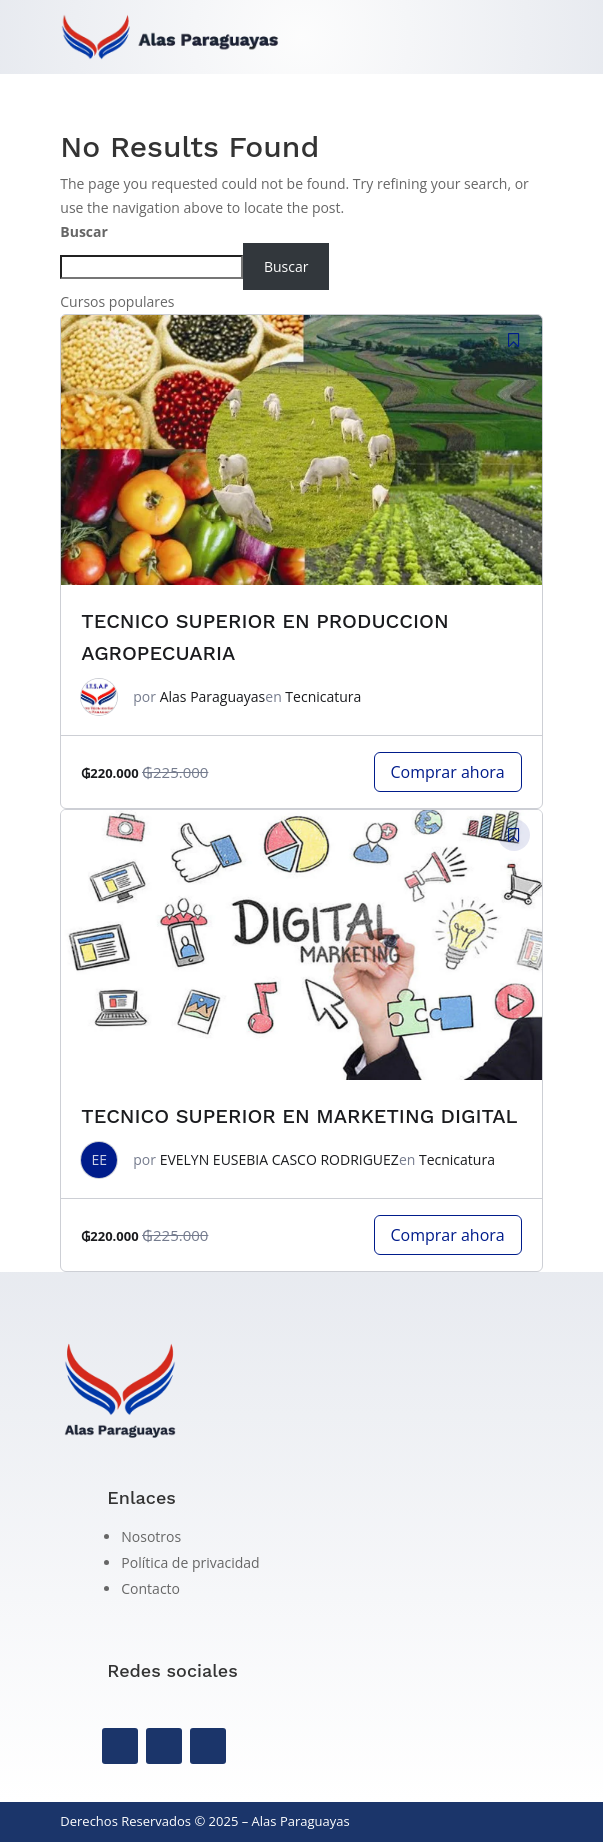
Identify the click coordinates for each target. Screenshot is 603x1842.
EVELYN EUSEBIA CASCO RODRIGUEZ (279, 1159)
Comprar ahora (448, 772)
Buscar (84, 231)
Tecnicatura (323, 696)
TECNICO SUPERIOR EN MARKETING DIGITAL (299, 1116)
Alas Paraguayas (213, 696)
